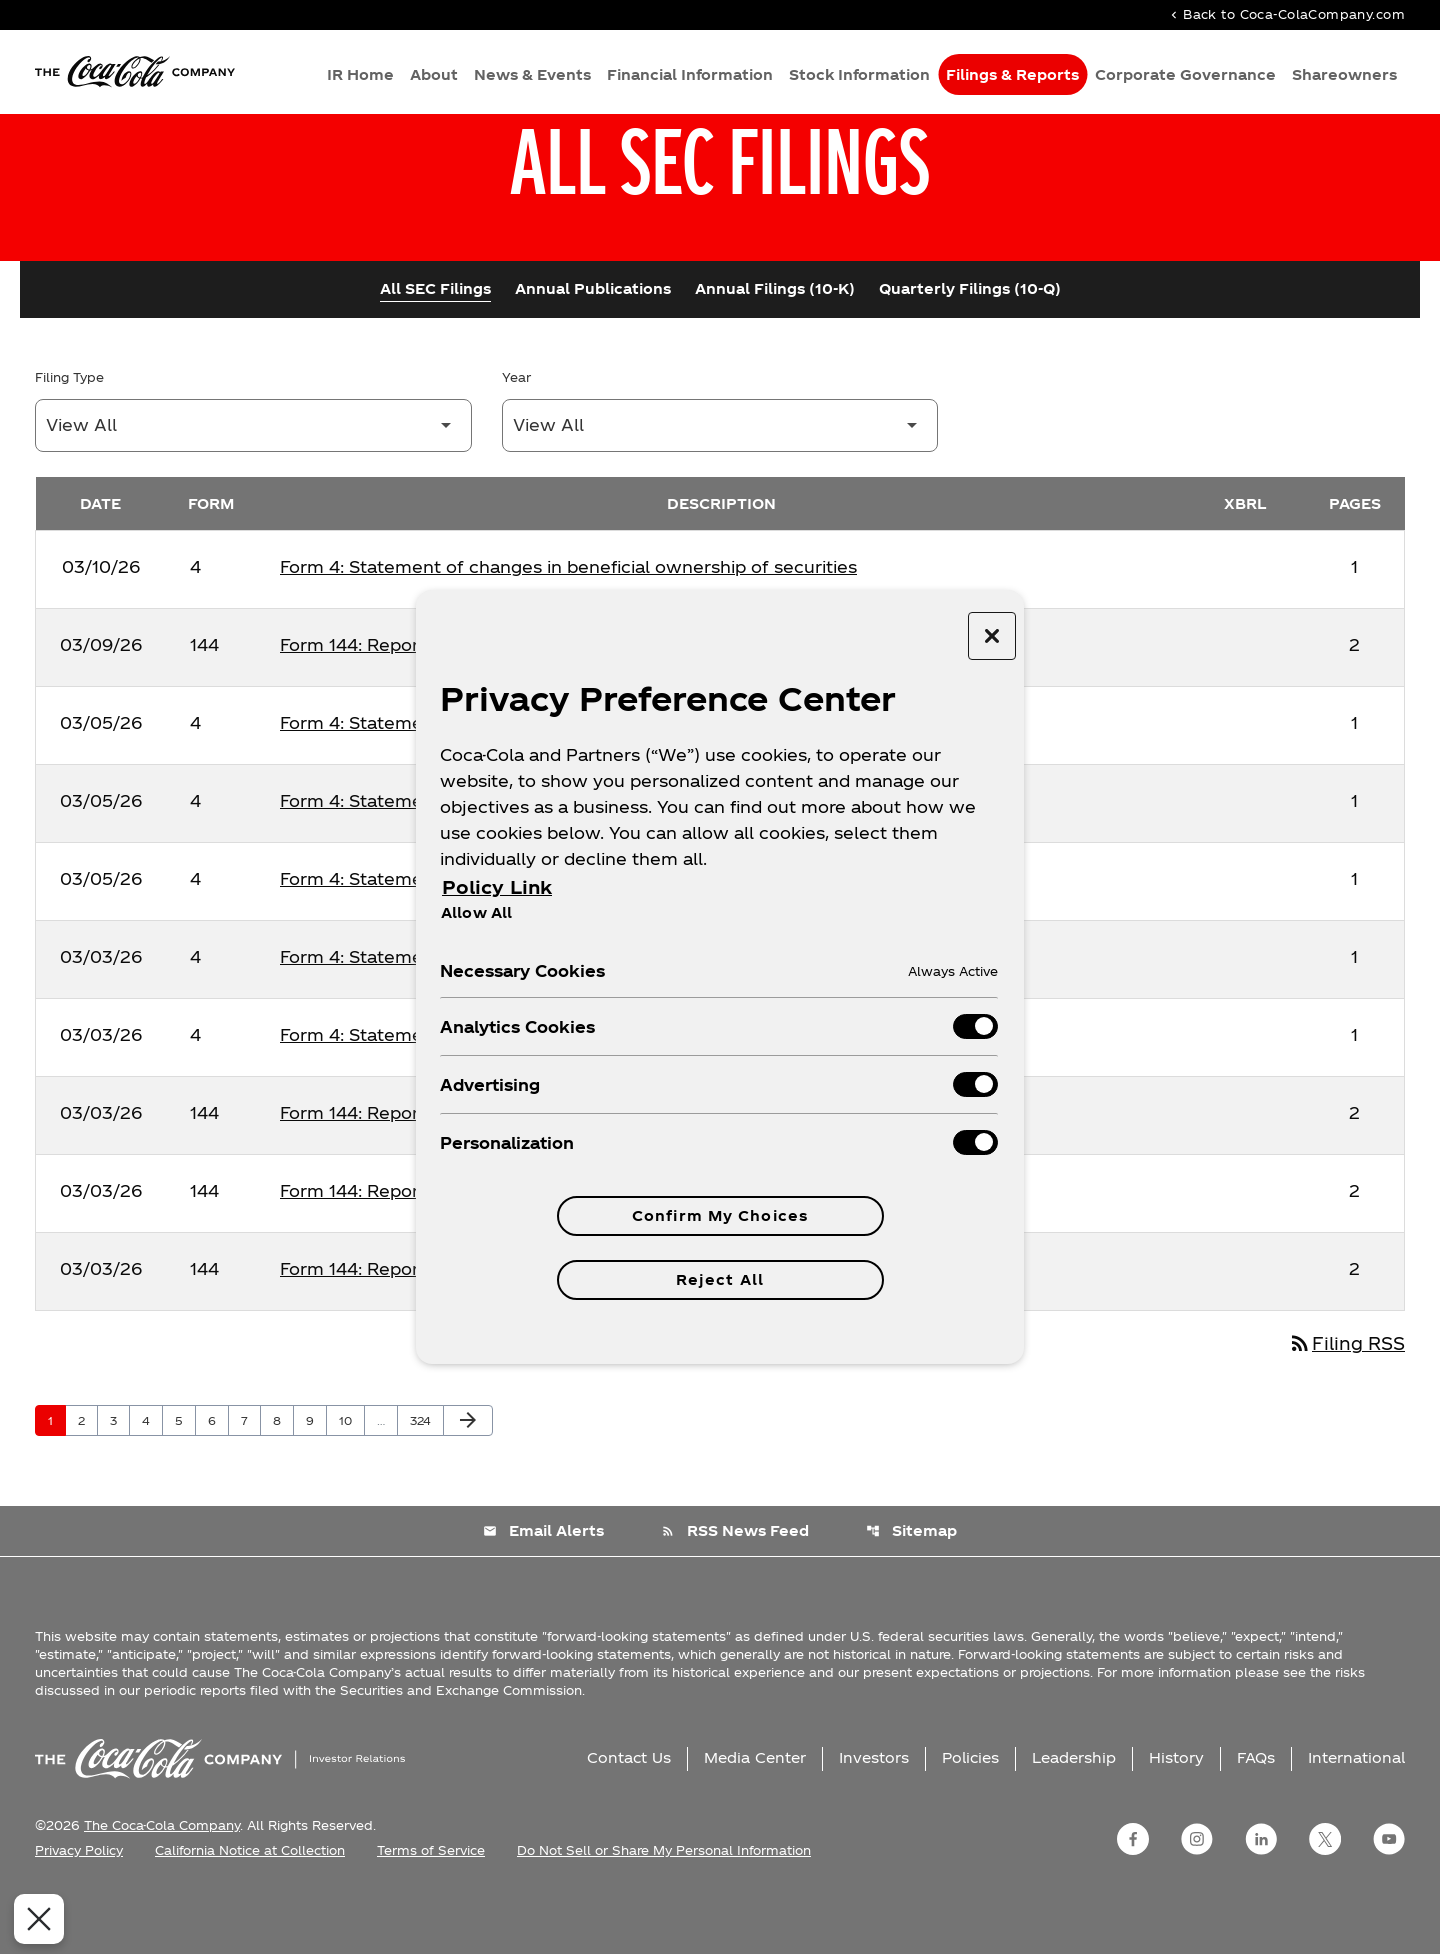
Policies (970, 1812)
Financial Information (690, 75)
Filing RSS (1343, 1398)
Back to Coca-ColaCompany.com (1286, 15)
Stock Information (859, 75)
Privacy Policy (79, 1905)
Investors (874, 1812)
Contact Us (629, 1812)
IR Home (360, 75)
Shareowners (1344, 75)
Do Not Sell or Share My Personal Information (664, 1905)
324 (424, 1475)
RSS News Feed (735, 1586)
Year (516, 431)
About (434, 75)
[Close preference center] (992, 636)
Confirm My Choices (720, 1215)
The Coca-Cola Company (162, 1880)
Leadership (1074, 1812)
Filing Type (69, 431)
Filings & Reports (1012, 75)
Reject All (720, 1279)
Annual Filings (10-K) (775, 342)
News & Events (532, 75)
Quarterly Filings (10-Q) (970, 342)
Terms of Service (431, 1905)
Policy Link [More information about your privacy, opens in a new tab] (497, 886)
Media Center (755, 1812)
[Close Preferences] (32, 1919)
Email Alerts (542, 1586)
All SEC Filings (435, 342)
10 (351, 1475)
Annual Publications (593, 342)
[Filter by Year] (720, 479)
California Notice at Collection (250, 1905)
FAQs (1256, 1812)
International (1356, 1812)
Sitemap (912, 1586)
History (1176, 1812)
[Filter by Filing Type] (253, 479)
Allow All (476, 912)
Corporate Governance (1185, 75)
